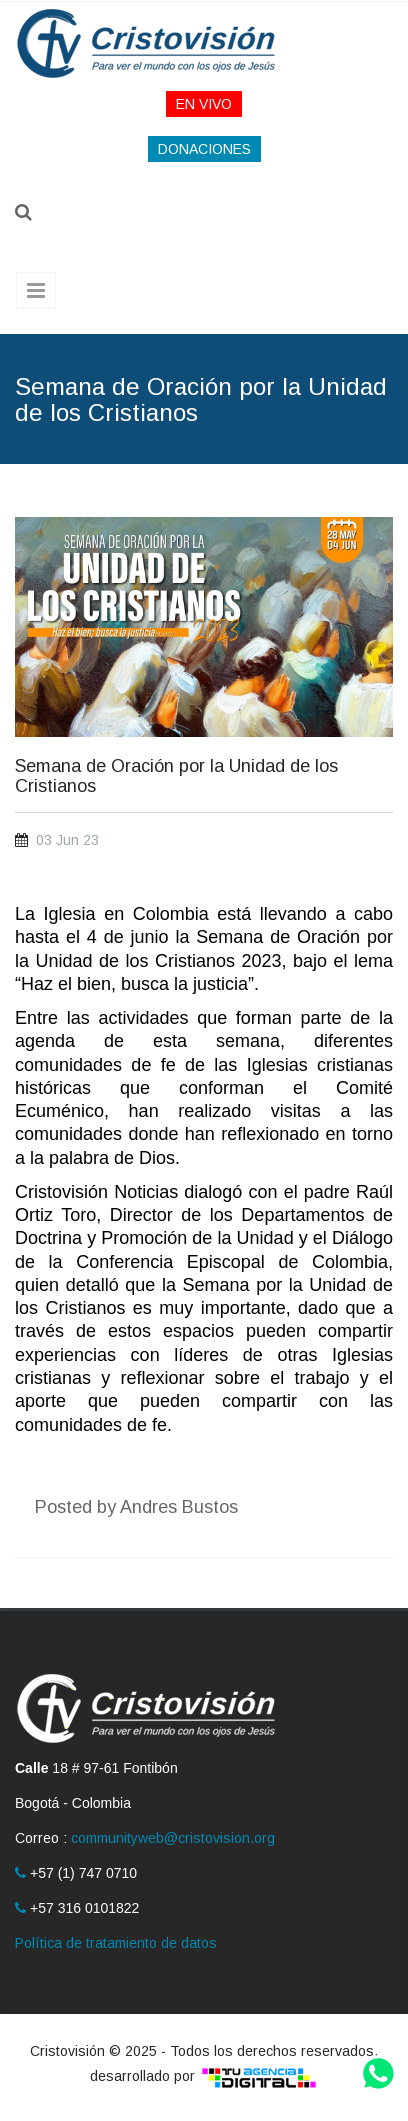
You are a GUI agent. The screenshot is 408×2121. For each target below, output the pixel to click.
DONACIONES (204, 149)
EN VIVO (204, 104)
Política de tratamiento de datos (116, 1943)
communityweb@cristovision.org (173, 1838)
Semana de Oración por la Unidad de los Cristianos (176, 776)
